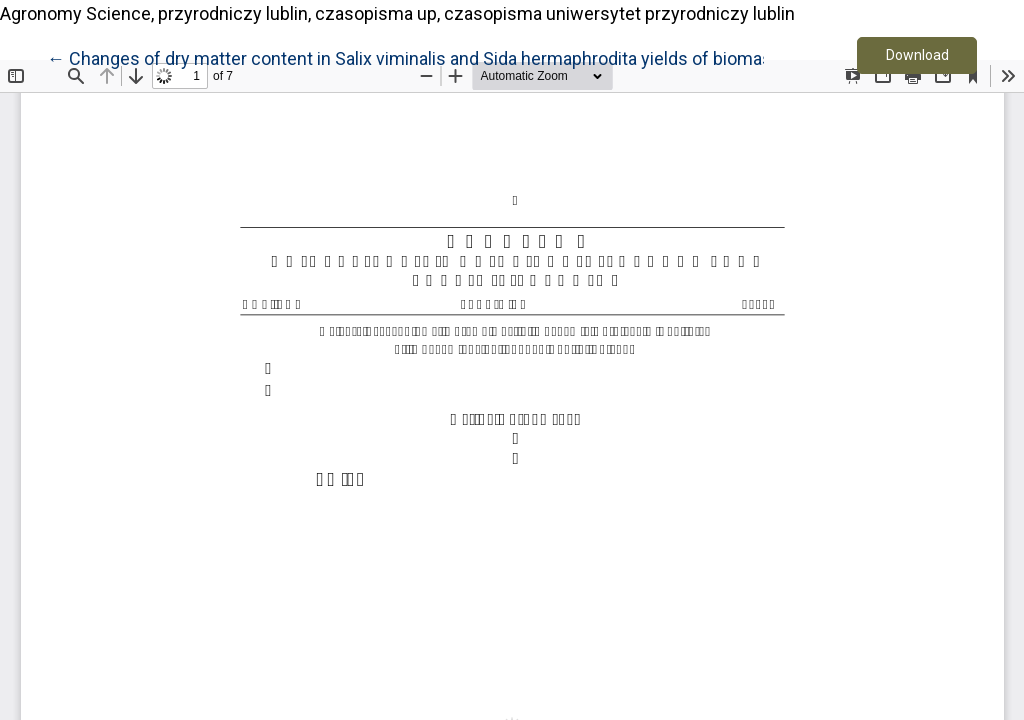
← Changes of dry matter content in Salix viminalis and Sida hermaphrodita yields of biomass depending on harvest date (522, 57)
